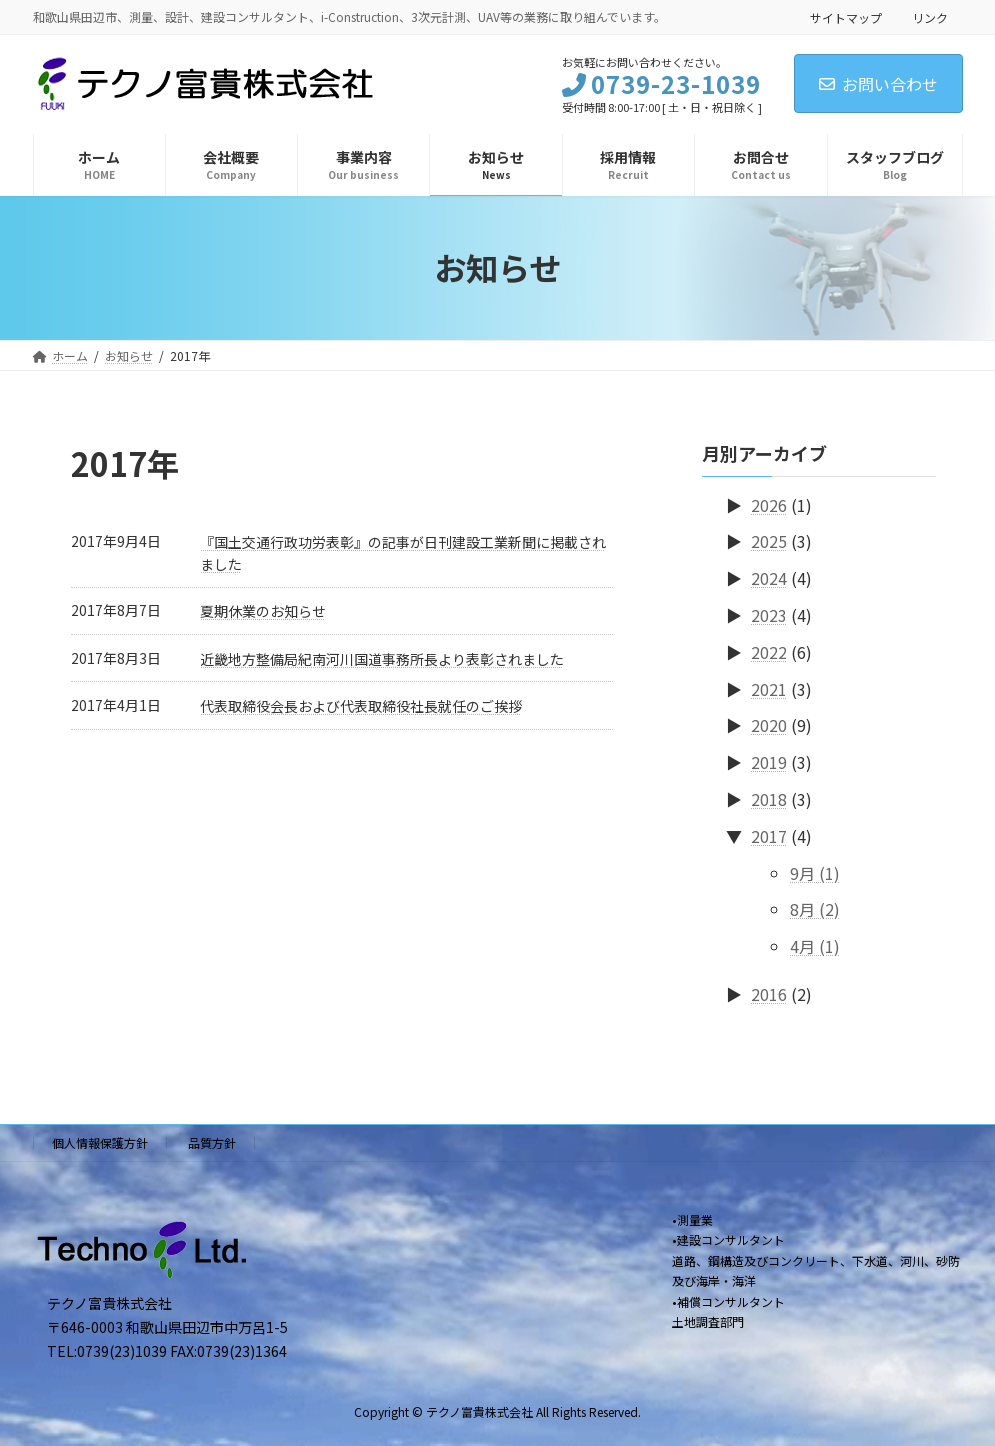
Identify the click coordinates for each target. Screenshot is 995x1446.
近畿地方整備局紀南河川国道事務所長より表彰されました (382, 659)
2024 (769, 578)
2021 (769, 688)
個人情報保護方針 (100, 1142)
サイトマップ (846, 17)
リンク (930, 17)
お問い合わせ (878, 84)
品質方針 (212, 1142)
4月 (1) (815, 946)
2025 (769, 541)
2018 (769, 799)
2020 (769, 725)
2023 (769, 615)
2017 (769, 835)
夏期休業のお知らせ (263, 611)
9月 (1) (815, 872)
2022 (769, 651)
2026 (769, 504)
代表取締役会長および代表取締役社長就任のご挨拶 (361, 706)
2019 (769, 762)
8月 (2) (815, 909)
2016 (769, 994)
